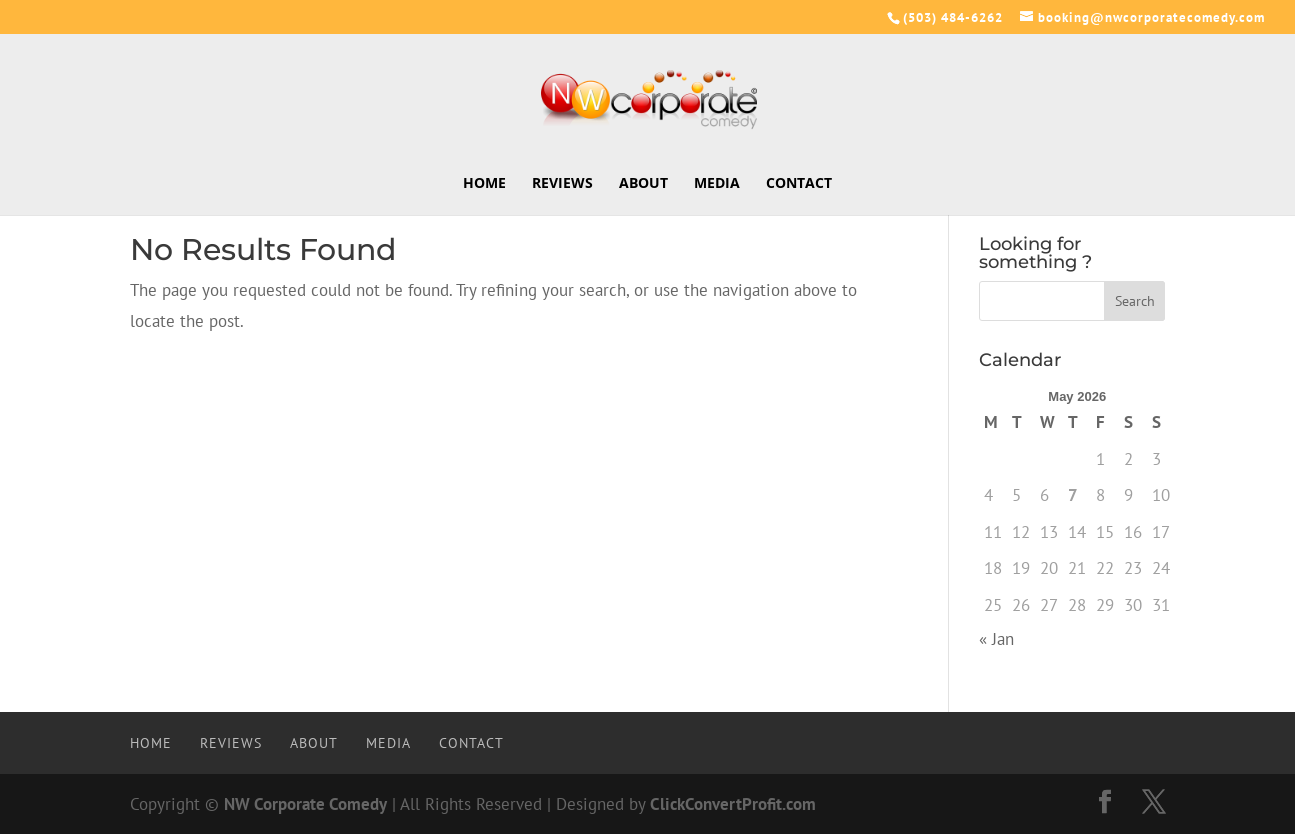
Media (717, 184)
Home (484, 184)
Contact (799, 184)
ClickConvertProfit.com (733, 804)
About (643, 184)
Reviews (562, 184)
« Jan (996, 639)
